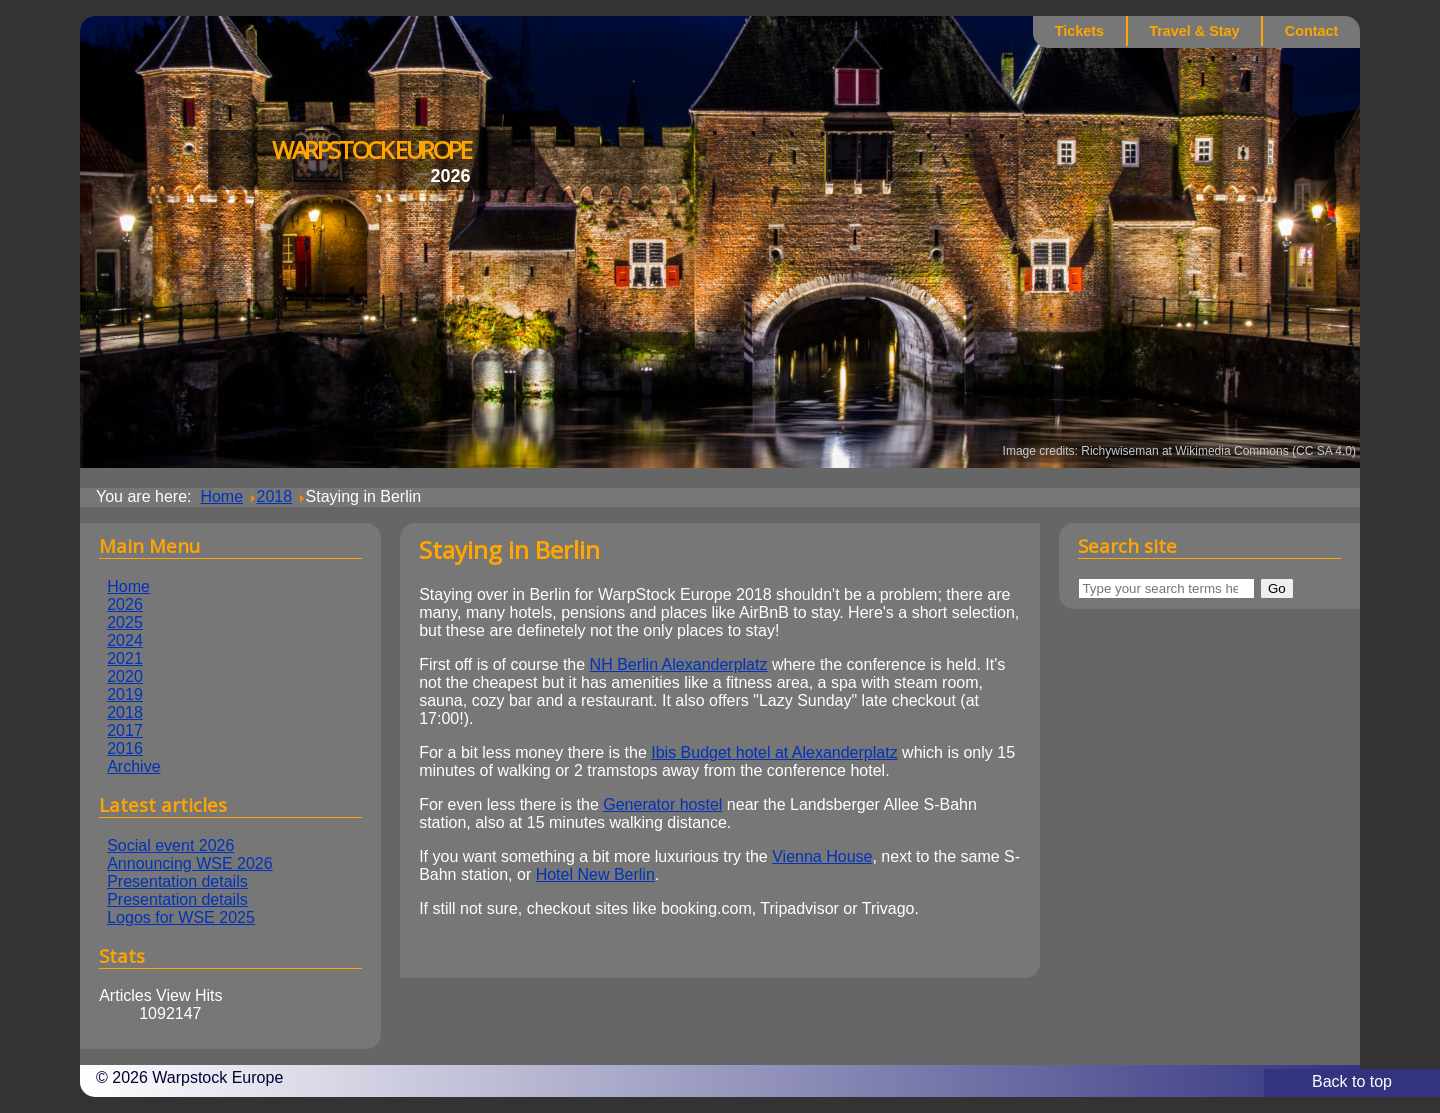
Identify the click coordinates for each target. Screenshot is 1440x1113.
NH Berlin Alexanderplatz (679, 664)
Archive (133, 766)
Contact (1312, 31)
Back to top (1352, 1081)
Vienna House (822, 856)
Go (1277, 588)
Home (128, 586)
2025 (125, 622)
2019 (125, 694)
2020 (125, 676)
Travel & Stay (1194, 31)
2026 (125, 604)
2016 (125, 748)
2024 (125, 640)
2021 (125, 658)
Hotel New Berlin (595, 874)
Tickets (1079, 31)
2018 (125, 712)
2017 (125, 730)
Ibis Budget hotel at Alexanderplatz (774, 752)
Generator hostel (662, 804)
